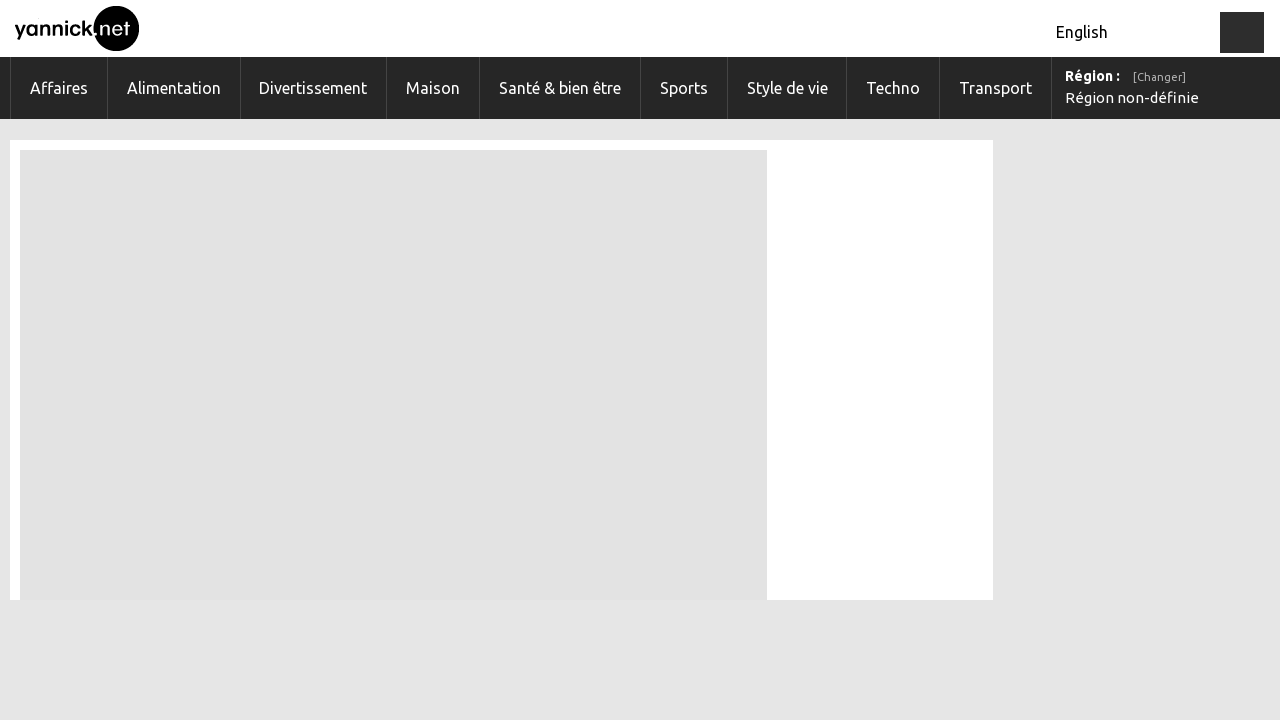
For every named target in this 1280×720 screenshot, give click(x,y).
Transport (995, 88)
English (1082, 32)
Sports (684, 88)
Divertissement (313, 88)
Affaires (59, 88)
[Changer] (1159, 77)
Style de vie (787, 88)
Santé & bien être (560, 88)
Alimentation (174, 88)
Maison (433, 88)
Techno (893, 88)
